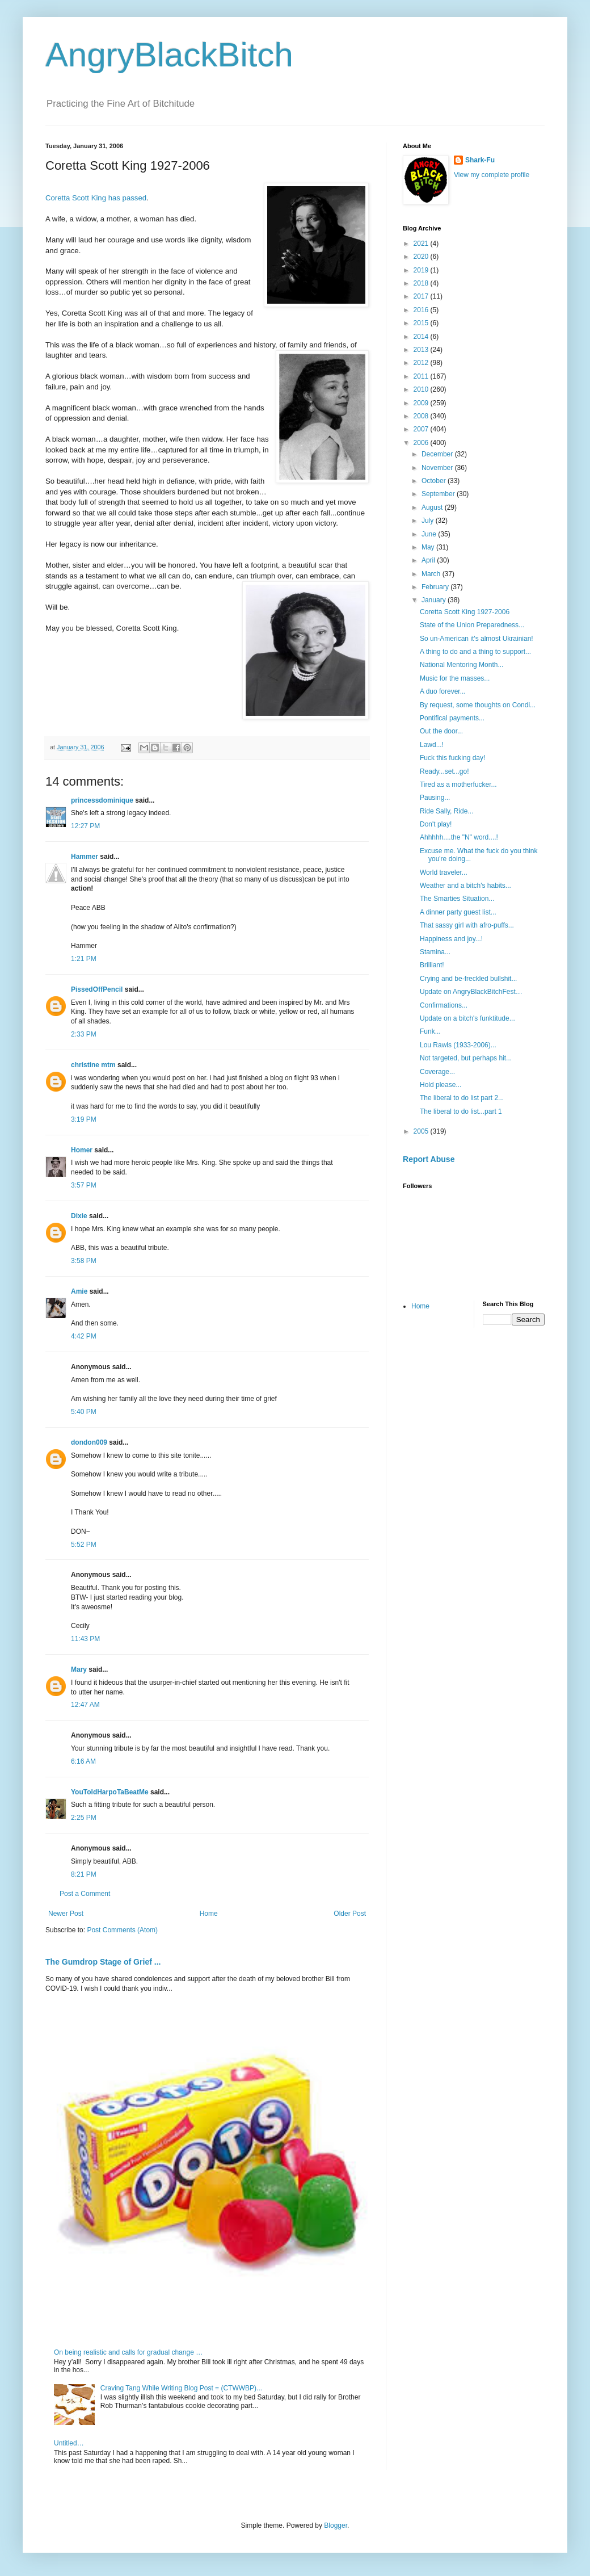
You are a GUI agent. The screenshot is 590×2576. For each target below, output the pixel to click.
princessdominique (102, 800)
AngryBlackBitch (169, 55)
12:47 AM (85, 1705)
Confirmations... (443, 1005)
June (430, 534)
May (429, 547)
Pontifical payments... (452, 718)
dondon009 (89, 1442)
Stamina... (435, 952)
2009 (422, 403)
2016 (422, 310)
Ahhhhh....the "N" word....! (459, 837)
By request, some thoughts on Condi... (478, 705)
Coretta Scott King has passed (95, 198)
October (435, 481)
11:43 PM (85, 1639)
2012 (422, 363)
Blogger (335, 2525)
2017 (422, 296)
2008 (422, 416)
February (436, 587)
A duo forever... (443, 691)
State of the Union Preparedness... (472, 625)
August (433, 507)
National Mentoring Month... (461, 665)
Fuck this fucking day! (452, 758)
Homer (81, 1150)
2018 (422, 283)
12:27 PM (85, 826)
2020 (422, 257)
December (438, 454)
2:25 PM (83, 1818)
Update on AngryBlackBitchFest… (471, 992)
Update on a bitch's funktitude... (467, 1018)
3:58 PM (83, 1261)
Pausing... (435, 798)
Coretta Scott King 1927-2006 (464, 612)
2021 (422, 243)
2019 (422, 270)
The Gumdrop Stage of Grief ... (103, 1961)
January (435, 600)
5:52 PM (83, 1545)
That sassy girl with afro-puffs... (467, 925)
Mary (79, 1669)
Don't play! (436, 824)
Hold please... (440, 1085)
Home (209, 1914)
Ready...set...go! (444, 771)
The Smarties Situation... (457, 899)
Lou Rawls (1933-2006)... (458, 1045)
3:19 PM (83, 1119)
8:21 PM (83, 1874)
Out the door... (441, 731)
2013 (422, 350)
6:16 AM (83, 1761)
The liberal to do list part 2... (462, 1098)
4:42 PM (83, 1336)
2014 (422, 337)
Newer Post (65, 1914)
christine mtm (93, 1065)
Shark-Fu (480, 160)
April (429, 560)
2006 (422, 443)
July (429, 521)
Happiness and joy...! (451, 939)
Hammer (84, 857)
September (439, 494)
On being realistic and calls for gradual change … (128, 2352)
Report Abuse (428, 1159)
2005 (422, 1131)
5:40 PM (83, 1412)
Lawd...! (432, 745)
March (432, 574)
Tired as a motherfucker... (458, 784)
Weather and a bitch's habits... (465, 886)
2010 (422, 389)
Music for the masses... (455, 678)
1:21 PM (83, 959)
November (438, 468)
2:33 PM (83, 1034)
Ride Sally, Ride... (446, 811)
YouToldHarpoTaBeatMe (110, 1792)
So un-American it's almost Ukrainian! (476, 639)
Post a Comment (85, 1894)
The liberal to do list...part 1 (461, 1111)
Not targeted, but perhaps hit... (466, 1058)
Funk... (430, 1031)
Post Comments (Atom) (122, 1930)
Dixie (79, 1216)
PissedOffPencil (97, 989)
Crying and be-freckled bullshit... (468, 979)
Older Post (350, 1914)
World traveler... (443, 872)
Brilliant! (432, 965)
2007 (422, 429)
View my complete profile (491, 175)
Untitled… (69, 2443)
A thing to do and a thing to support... (475, 652)
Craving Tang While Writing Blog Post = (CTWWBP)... (181, 2388)
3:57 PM (83, 1185)
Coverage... (437, 1072)
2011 (422, 376)
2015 (422, 323)
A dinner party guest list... (458, 912)
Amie (79, 1291)
